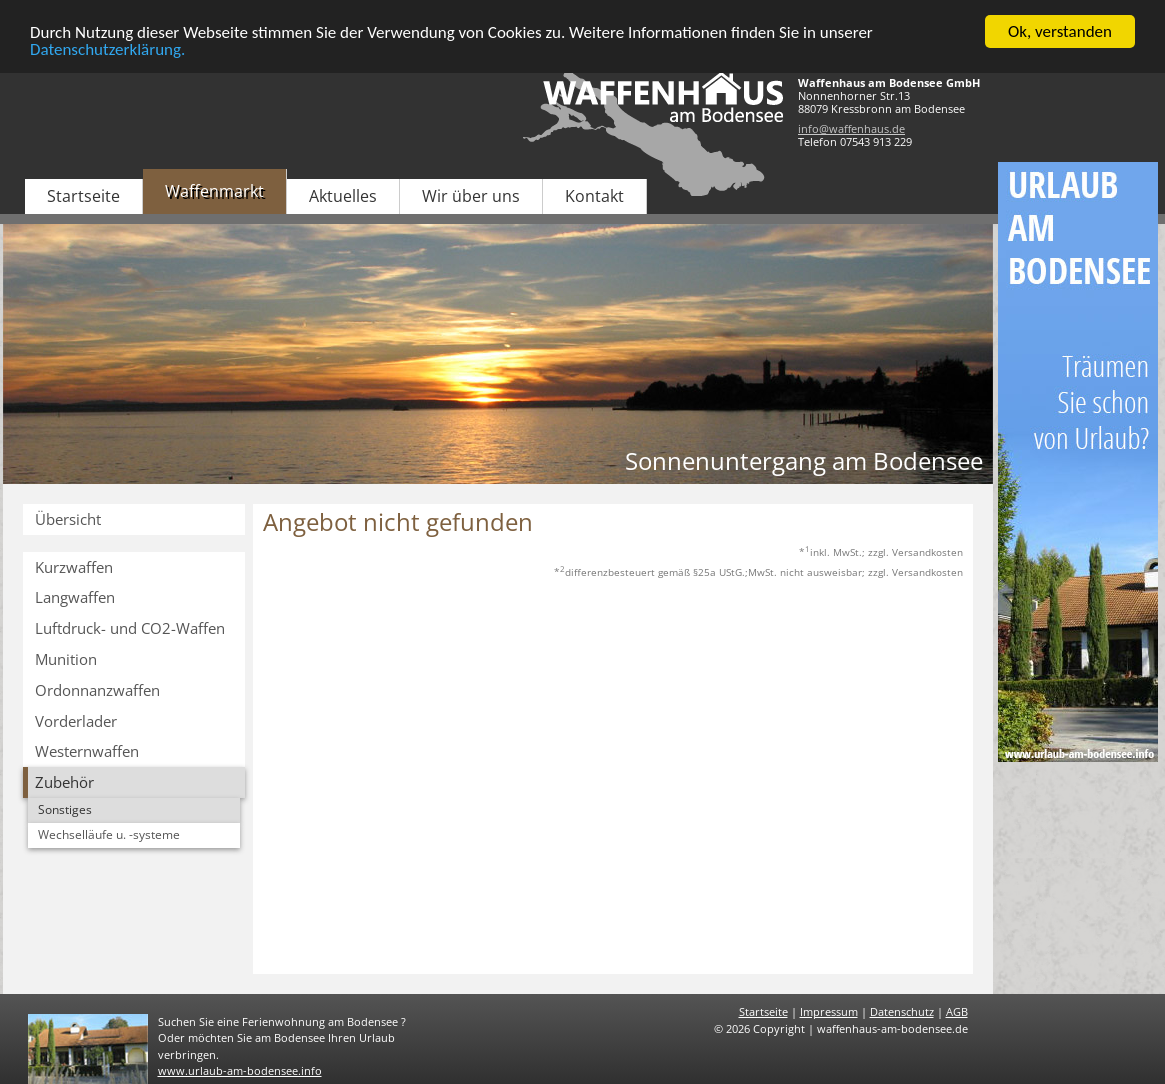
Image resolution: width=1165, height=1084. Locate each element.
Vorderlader (76, 721)
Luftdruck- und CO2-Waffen (130, 628)
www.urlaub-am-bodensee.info (240, 1070)
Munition (66, 659)
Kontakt (594, 196)
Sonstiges (65, 809)
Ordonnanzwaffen (97, 690)
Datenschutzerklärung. (107, 49)
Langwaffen (75, 597)
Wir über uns (471, 196)
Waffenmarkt (214, 191)
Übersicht (68, 519)
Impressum (829, 1011)
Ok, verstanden (1060, 31)
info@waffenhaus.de (851, 128)
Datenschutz (902, 1011)
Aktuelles (343, 196)
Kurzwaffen (74, 567)
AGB (957, 1011)
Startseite (83, 196)
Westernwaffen (87, 751)
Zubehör (64, 782)
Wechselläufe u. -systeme (109, 834)
